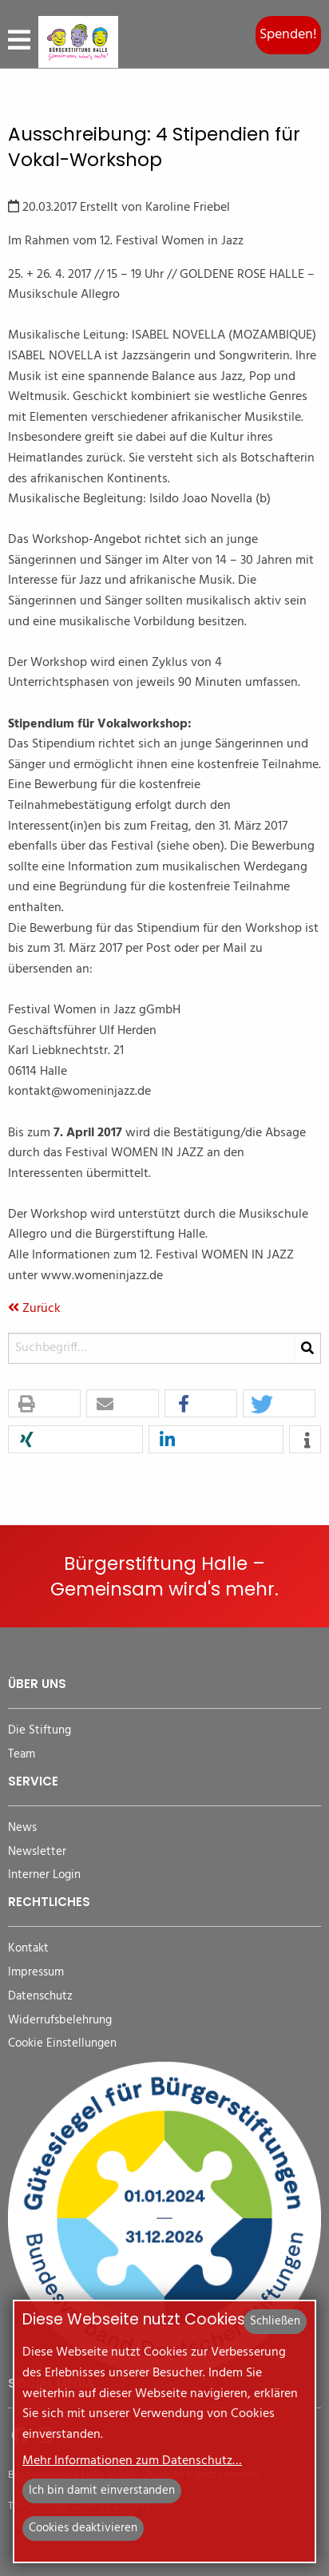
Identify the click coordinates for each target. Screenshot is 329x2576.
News (22, 1828)
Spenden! (288, 34)
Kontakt (28, 1949)
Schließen (275, 2321)
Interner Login (44, 1875)
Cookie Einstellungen (62, 2044)
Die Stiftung (39, 1731)
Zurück (34, 1308)
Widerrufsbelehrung (60, 2021)
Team (21, 1755)
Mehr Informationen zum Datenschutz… (132, 2461)
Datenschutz (40, 1997)
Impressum (36, 1973)
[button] (44, 1404)
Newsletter (37, 1852)
